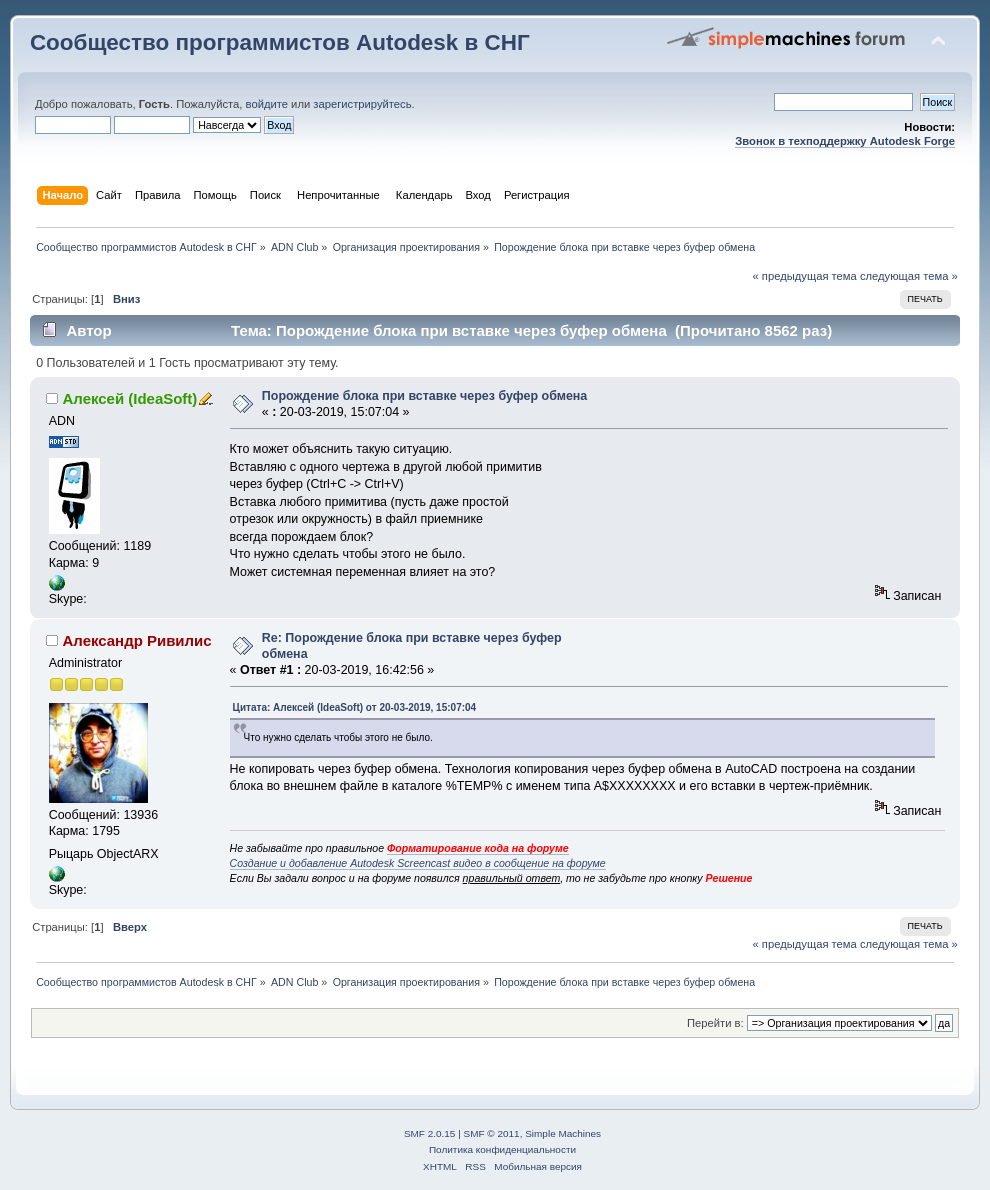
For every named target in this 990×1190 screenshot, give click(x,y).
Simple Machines (563, 1133)
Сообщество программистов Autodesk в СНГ (280, 42)
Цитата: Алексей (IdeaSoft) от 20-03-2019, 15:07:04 (355, 707)
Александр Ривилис (137, 640)
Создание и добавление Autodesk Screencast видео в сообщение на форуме (418, 863)
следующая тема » (909, 276)
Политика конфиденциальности (502, 1149)
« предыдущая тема (804, 276)
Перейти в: (715, 1023)
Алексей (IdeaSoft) (130, 398)
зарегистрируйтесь (362, 104)
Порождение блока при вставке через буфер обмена (424, 396)
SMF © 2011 (492, 1133)
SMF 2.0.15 (430, 1133)
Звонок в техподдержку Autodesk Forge (845, 141)
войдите (267, 104)
